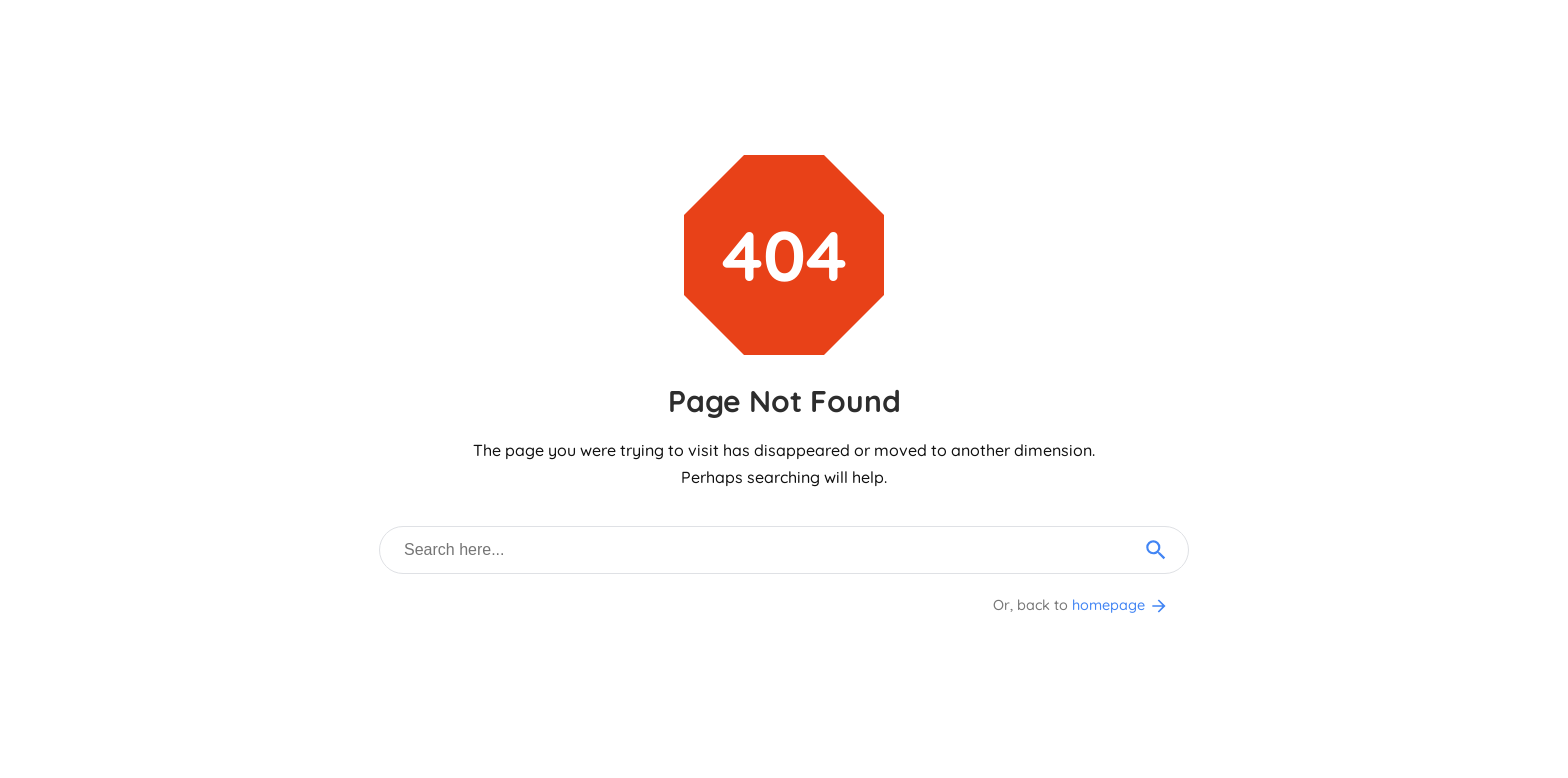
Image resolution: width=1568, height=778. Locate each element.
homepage (1120, 605)
